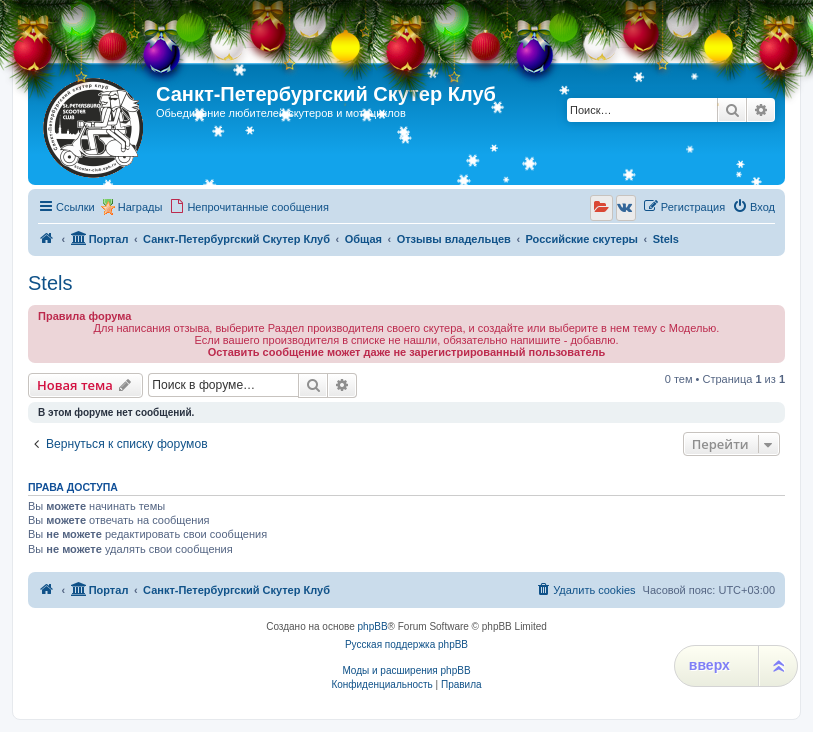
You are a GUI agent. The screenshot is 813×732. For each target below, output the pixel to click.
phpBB (373, 626)
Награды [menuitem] (140, 207)
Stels (50, 283)
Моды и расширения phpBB (406, 670)
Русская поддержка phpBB (406, 644)
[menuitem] (249, 207)
